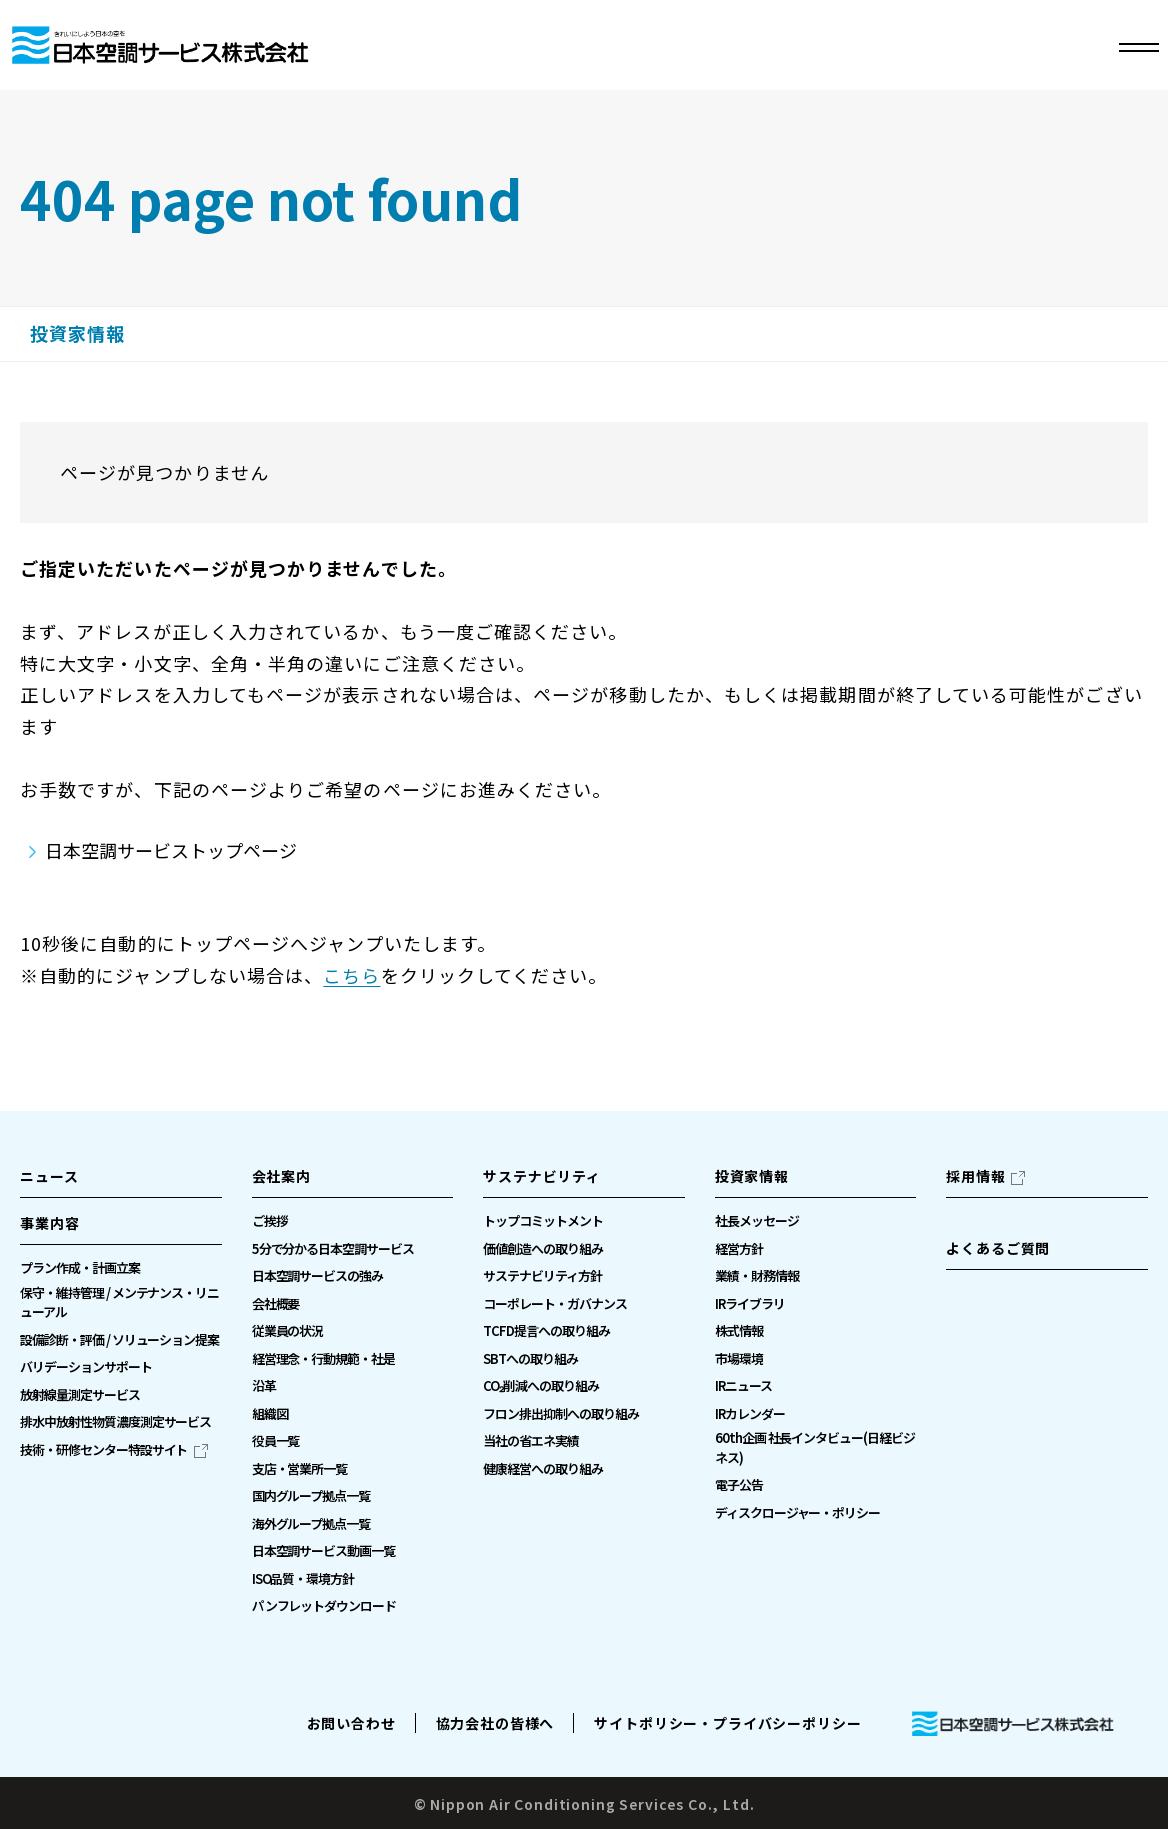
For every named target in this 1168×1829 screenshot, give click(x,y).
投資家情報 (77, 334)
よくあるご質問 (998, 1248)
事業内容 (49, 1223)
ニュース (49, 1176)
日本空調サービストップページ (171, 850)
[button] (121, 1229)
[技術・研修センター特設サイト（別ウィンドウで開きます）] (114, 1450)
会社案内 (281, 1176)
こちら (351, 975)
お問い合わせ (351, 1723)
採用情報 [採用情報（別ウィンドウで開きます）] (975, 1176)
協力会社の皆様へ (495, 1723)
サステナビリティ (542, 1176)
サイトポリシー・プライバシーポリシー (727, 1723)
